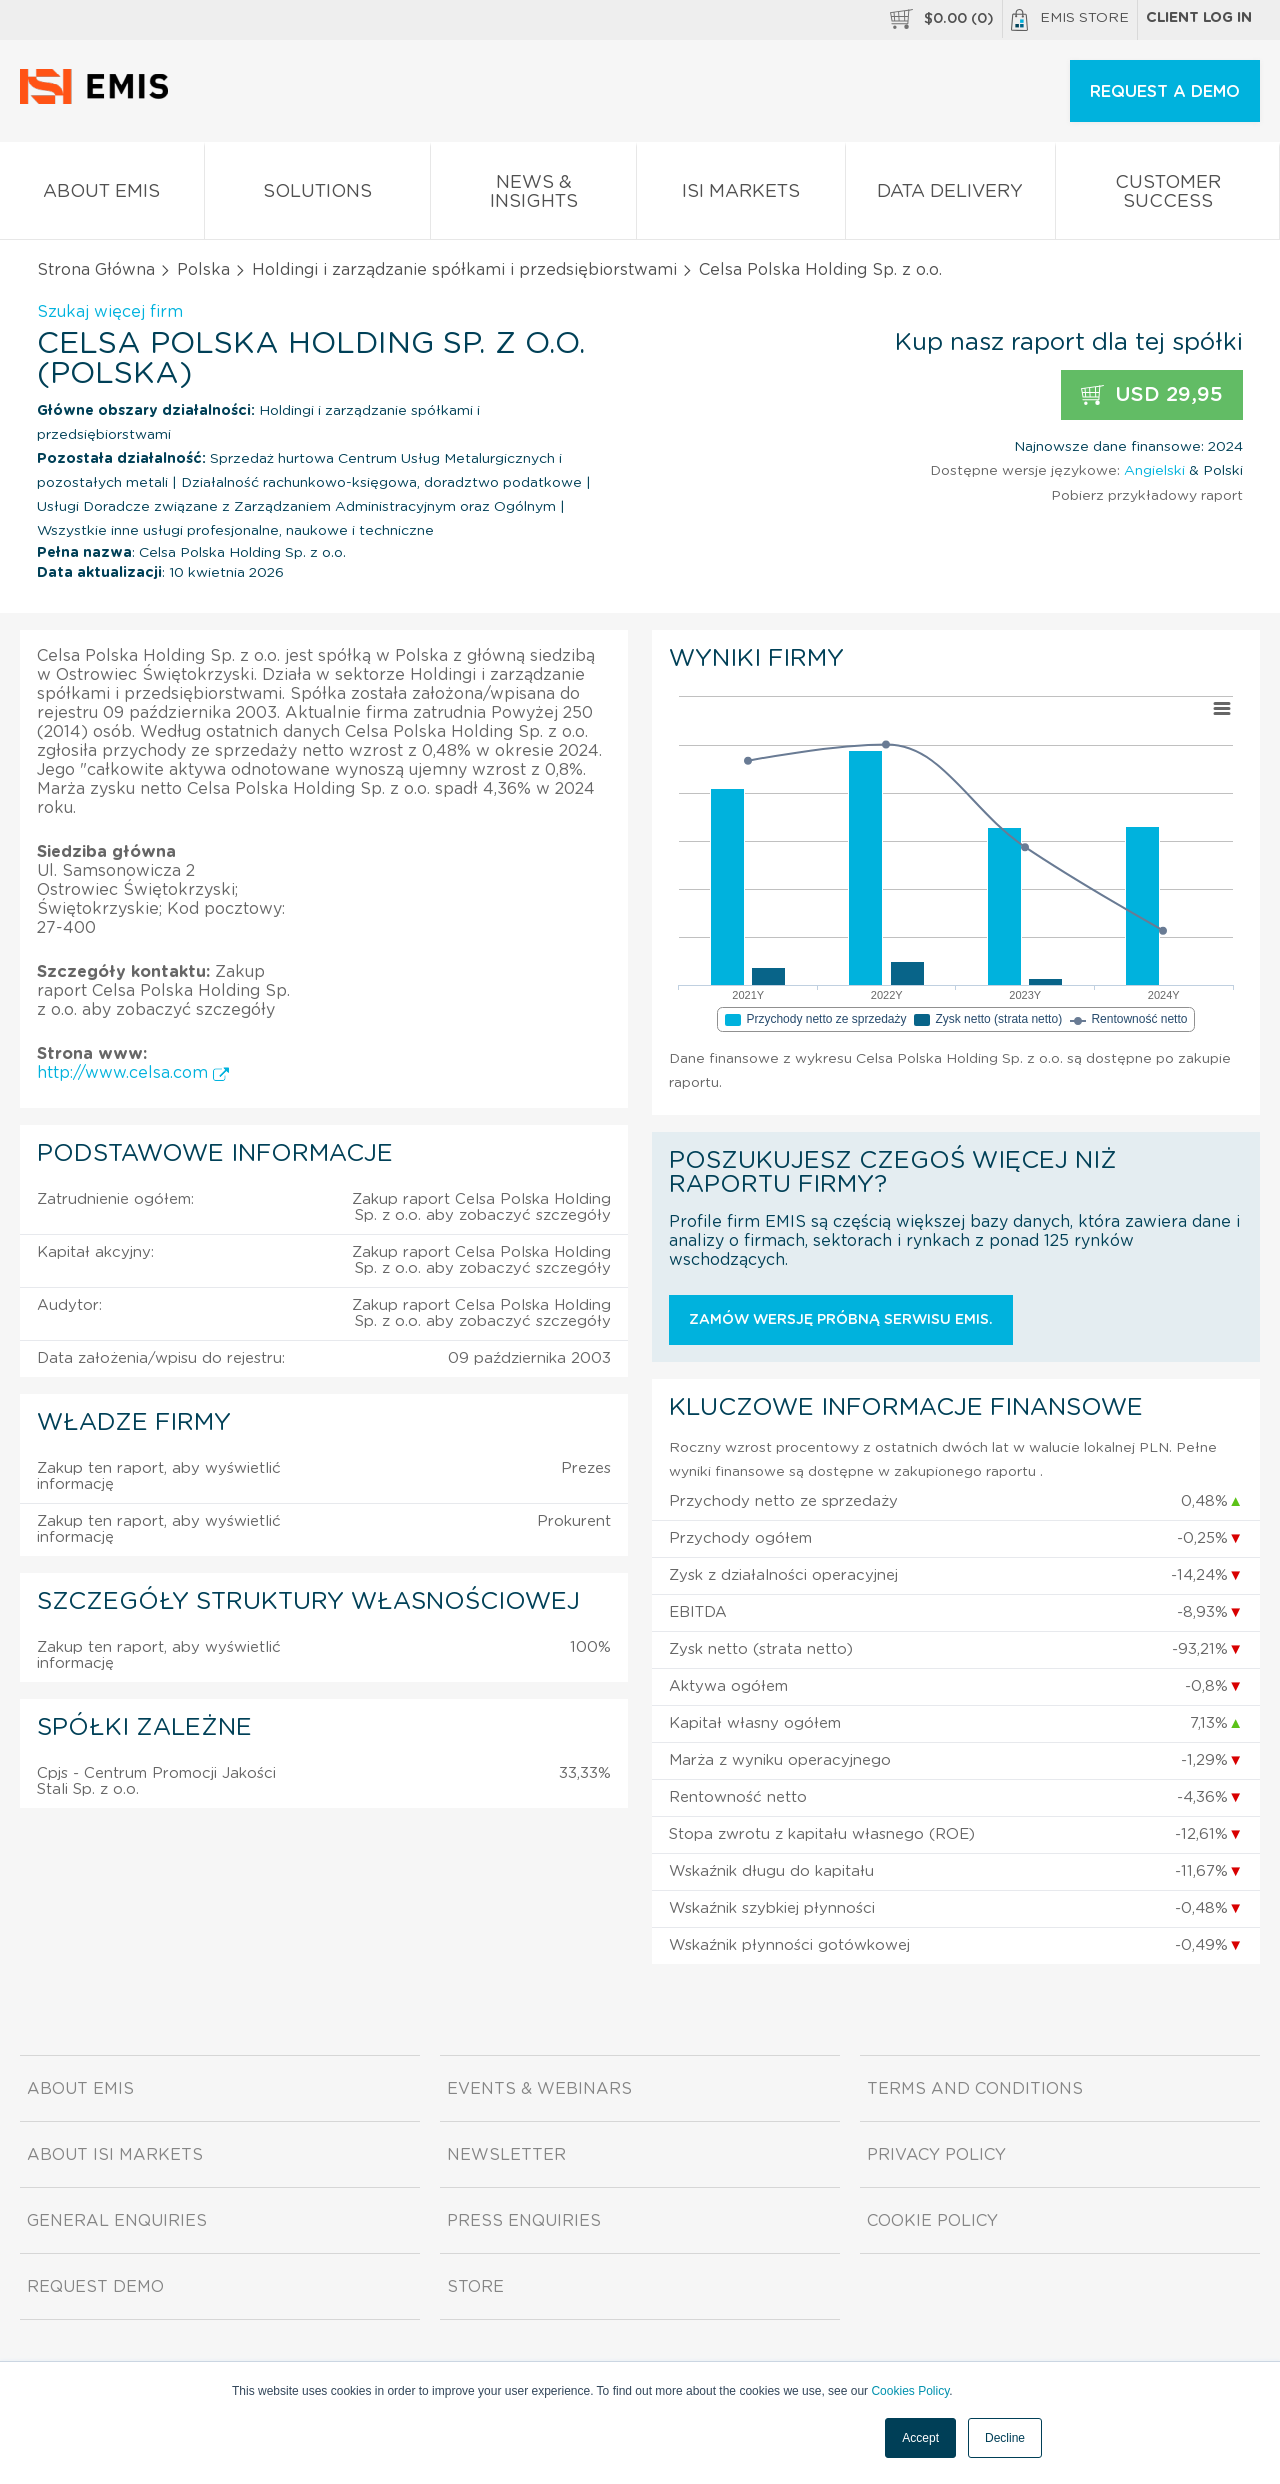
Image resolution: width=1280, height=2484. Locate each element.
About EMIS (102, 195)
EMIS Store (1070, 20)
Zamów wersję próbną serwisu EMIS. (841, 1320)
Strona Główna (96, 270)
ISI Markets (741, 195)
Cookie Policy (932, 2221)
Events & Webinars (539, 2089)
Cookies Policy (910, 2391)
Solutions (318, 195)
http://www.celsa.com (133, 1073)
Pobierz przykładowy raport (1147, 496)
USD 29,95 (1152, 395)
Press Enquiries (524, 2221)
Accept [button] (920, 2438)
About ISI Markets (115, 2155)
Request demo (95, 2287)
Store (475, 2287)
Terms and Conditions (975, 2089)
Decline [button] (1005, 2438)
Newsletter (506, 2155)
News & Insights (533, 196)
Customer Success (1167, 196)
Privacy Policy (936, 2155)
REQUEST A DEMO (1165, 92)
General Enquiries (117, 2221)
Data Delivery (951, 195)
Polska (203, 270)
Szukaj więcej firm (110, 312)
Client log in (1199, 18)
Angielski (1154, 471)
